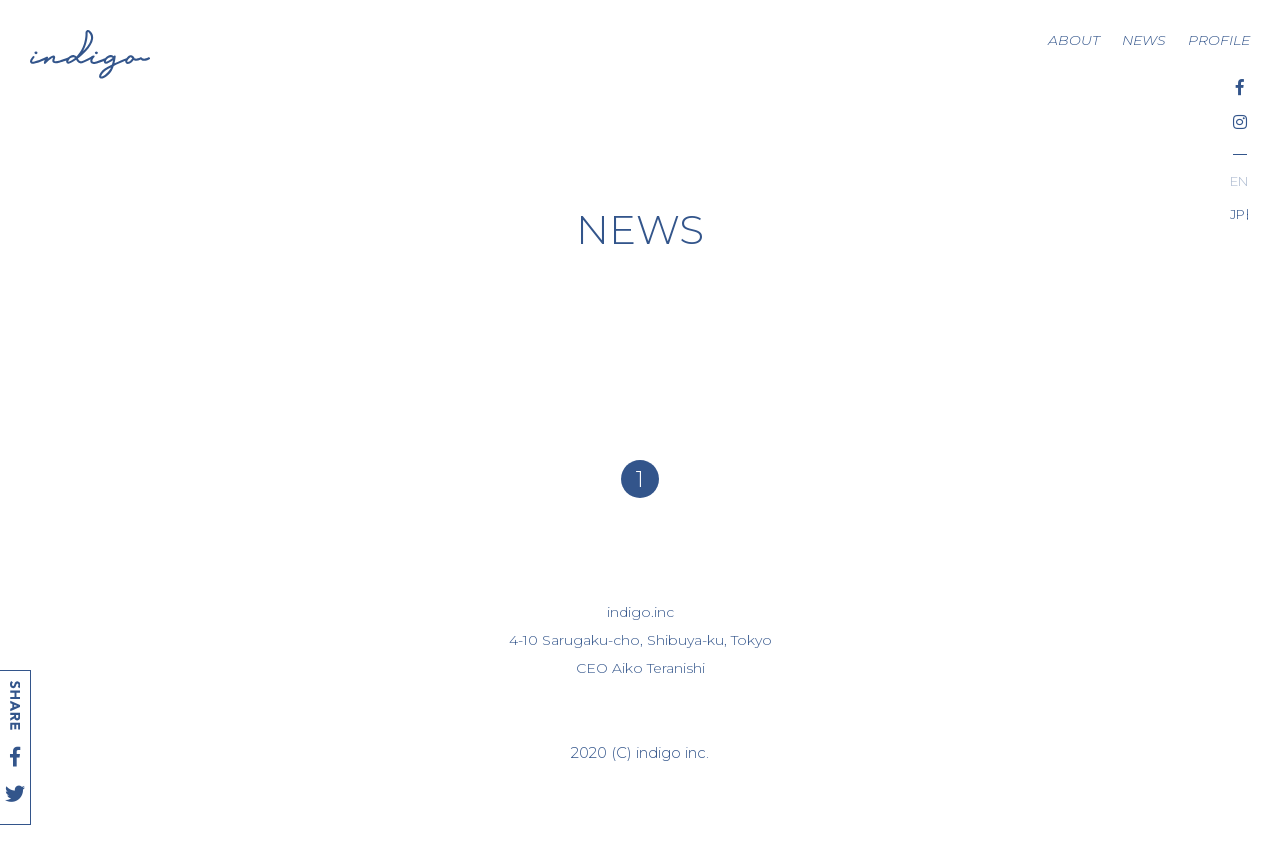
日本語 (1246, 214)
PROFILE (1219, 40)
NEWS (1144, 40)
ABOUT (1074, 40)
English (1239, 181)
